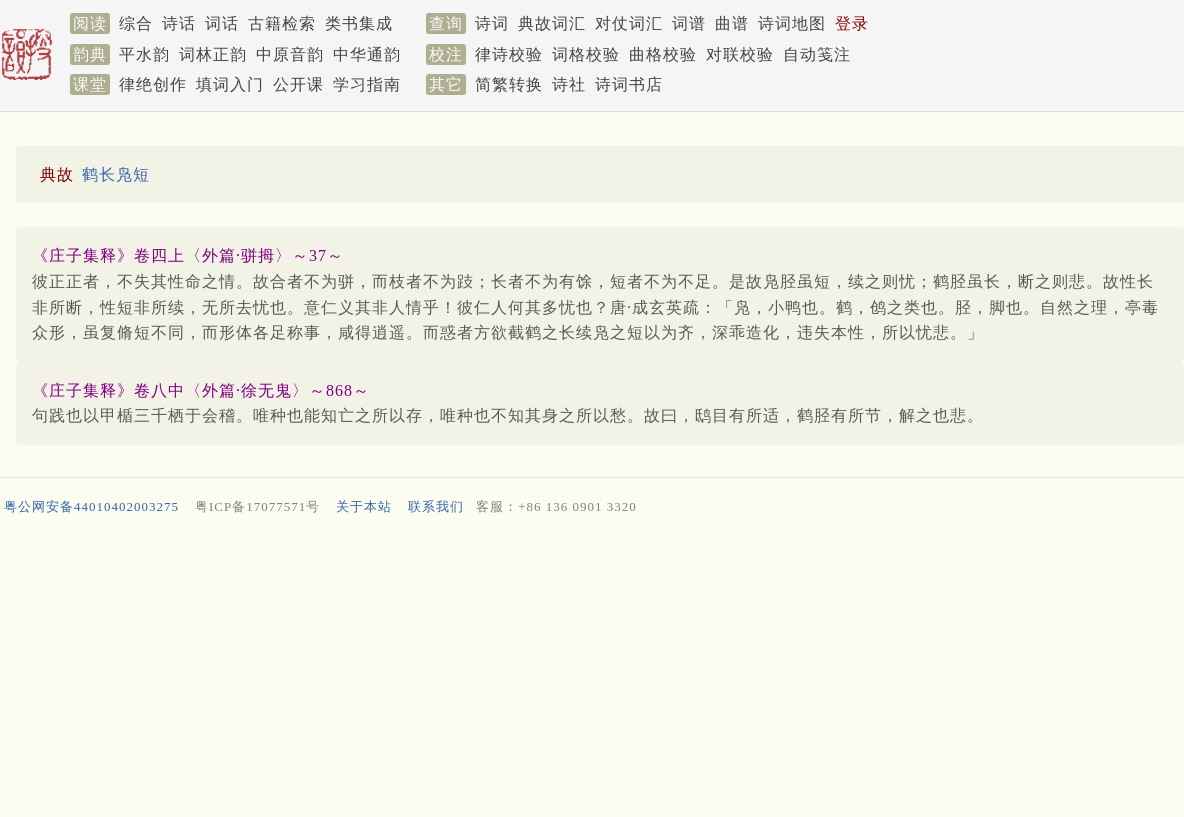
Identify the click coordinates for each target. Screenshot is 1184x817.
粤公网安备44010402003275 (91, 506)
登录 (852, 23)
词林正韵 (213, 54)
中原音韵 (290, 54)
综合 (136, 23)
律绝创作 (153, 84)
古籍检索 (282, 23)
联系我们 (436, 506)
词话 (222, 23)
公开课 (298, 84)
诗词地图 (792, 23)
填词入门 (230, 84)
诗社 (569, 84)
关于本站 (364, 506)
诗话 (179, 23)
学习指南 (367, 84)
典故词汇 (552, 23)
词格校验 (586, 54)
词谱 (689, 23)
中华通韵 (367, 54)
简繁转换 (509, 84)
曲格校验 (663, 54)
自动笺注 (817, 54)
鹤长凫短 (116, 174)
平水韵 (144, 54)
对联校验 (740, 54)
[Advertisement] (588, 671)
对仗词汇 (629, 23)
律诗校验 (509, 54)
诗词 (492, 23)
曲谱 (732, 23)
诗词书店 (629, 84)
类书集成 (359, 23)
